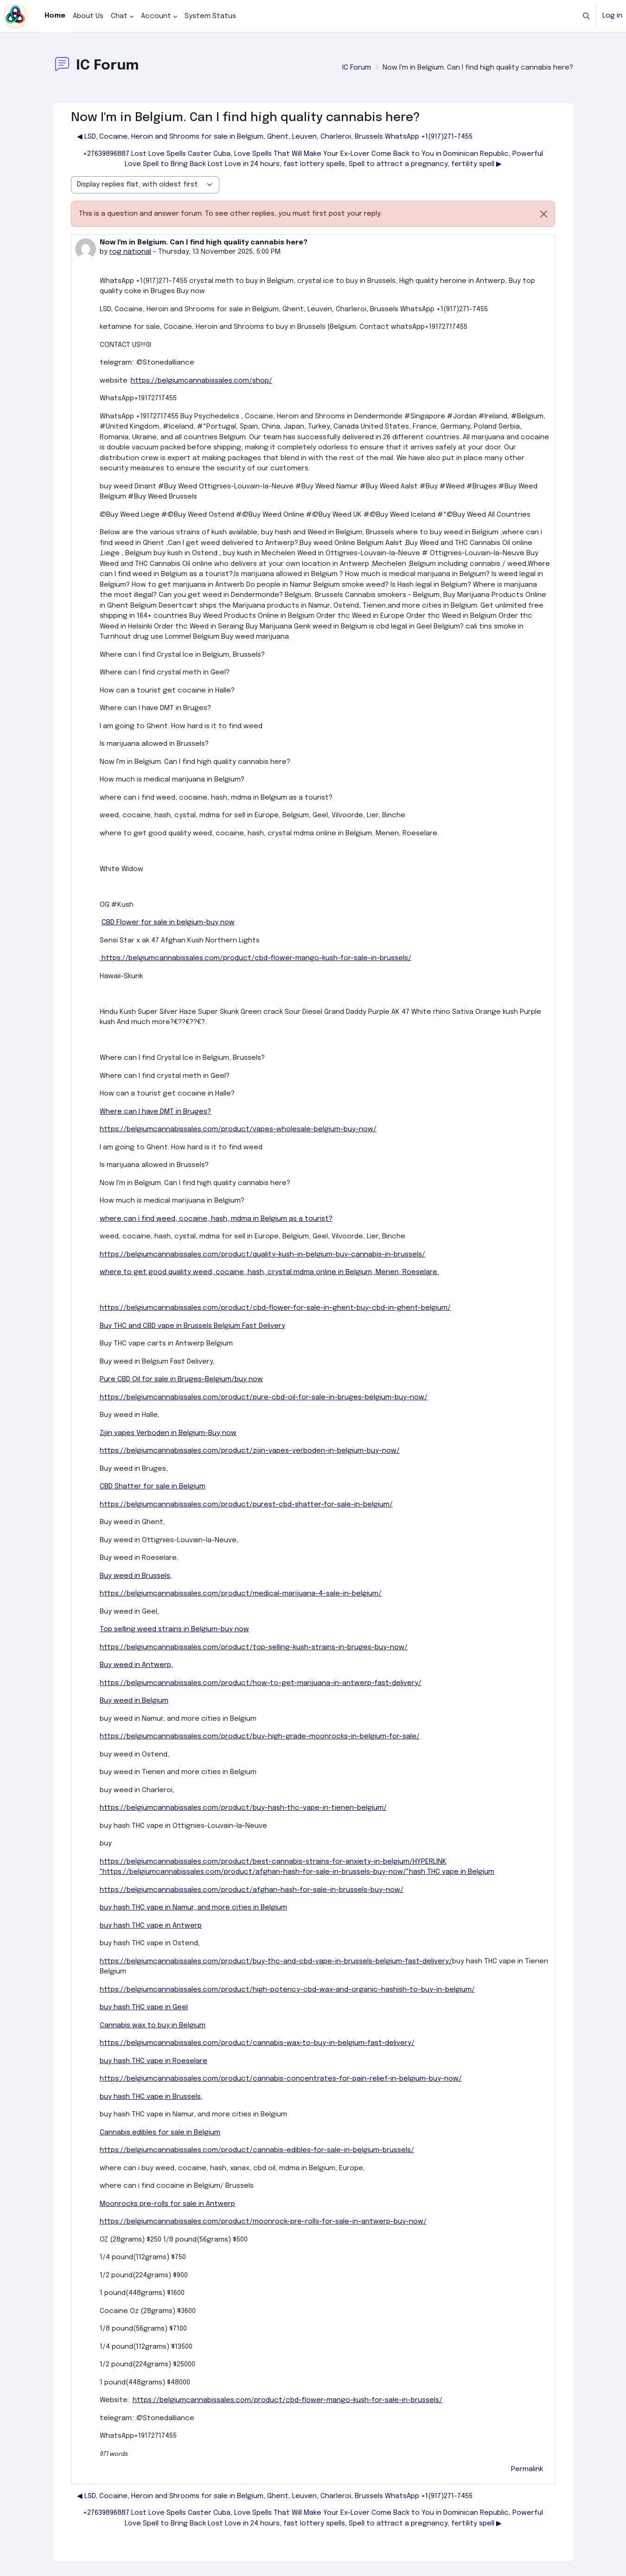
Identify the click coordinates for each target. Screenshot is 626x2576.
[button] (586, 16)
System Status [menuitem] (210, 16)
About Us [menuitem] (88, 16)
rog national (130, 252)
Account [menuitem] (156, 16)
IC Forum (356, 67)
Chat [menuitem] (119, 16)
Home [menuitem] (55, 15)
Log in (612, 15)
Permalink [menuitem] (527, 2469)
